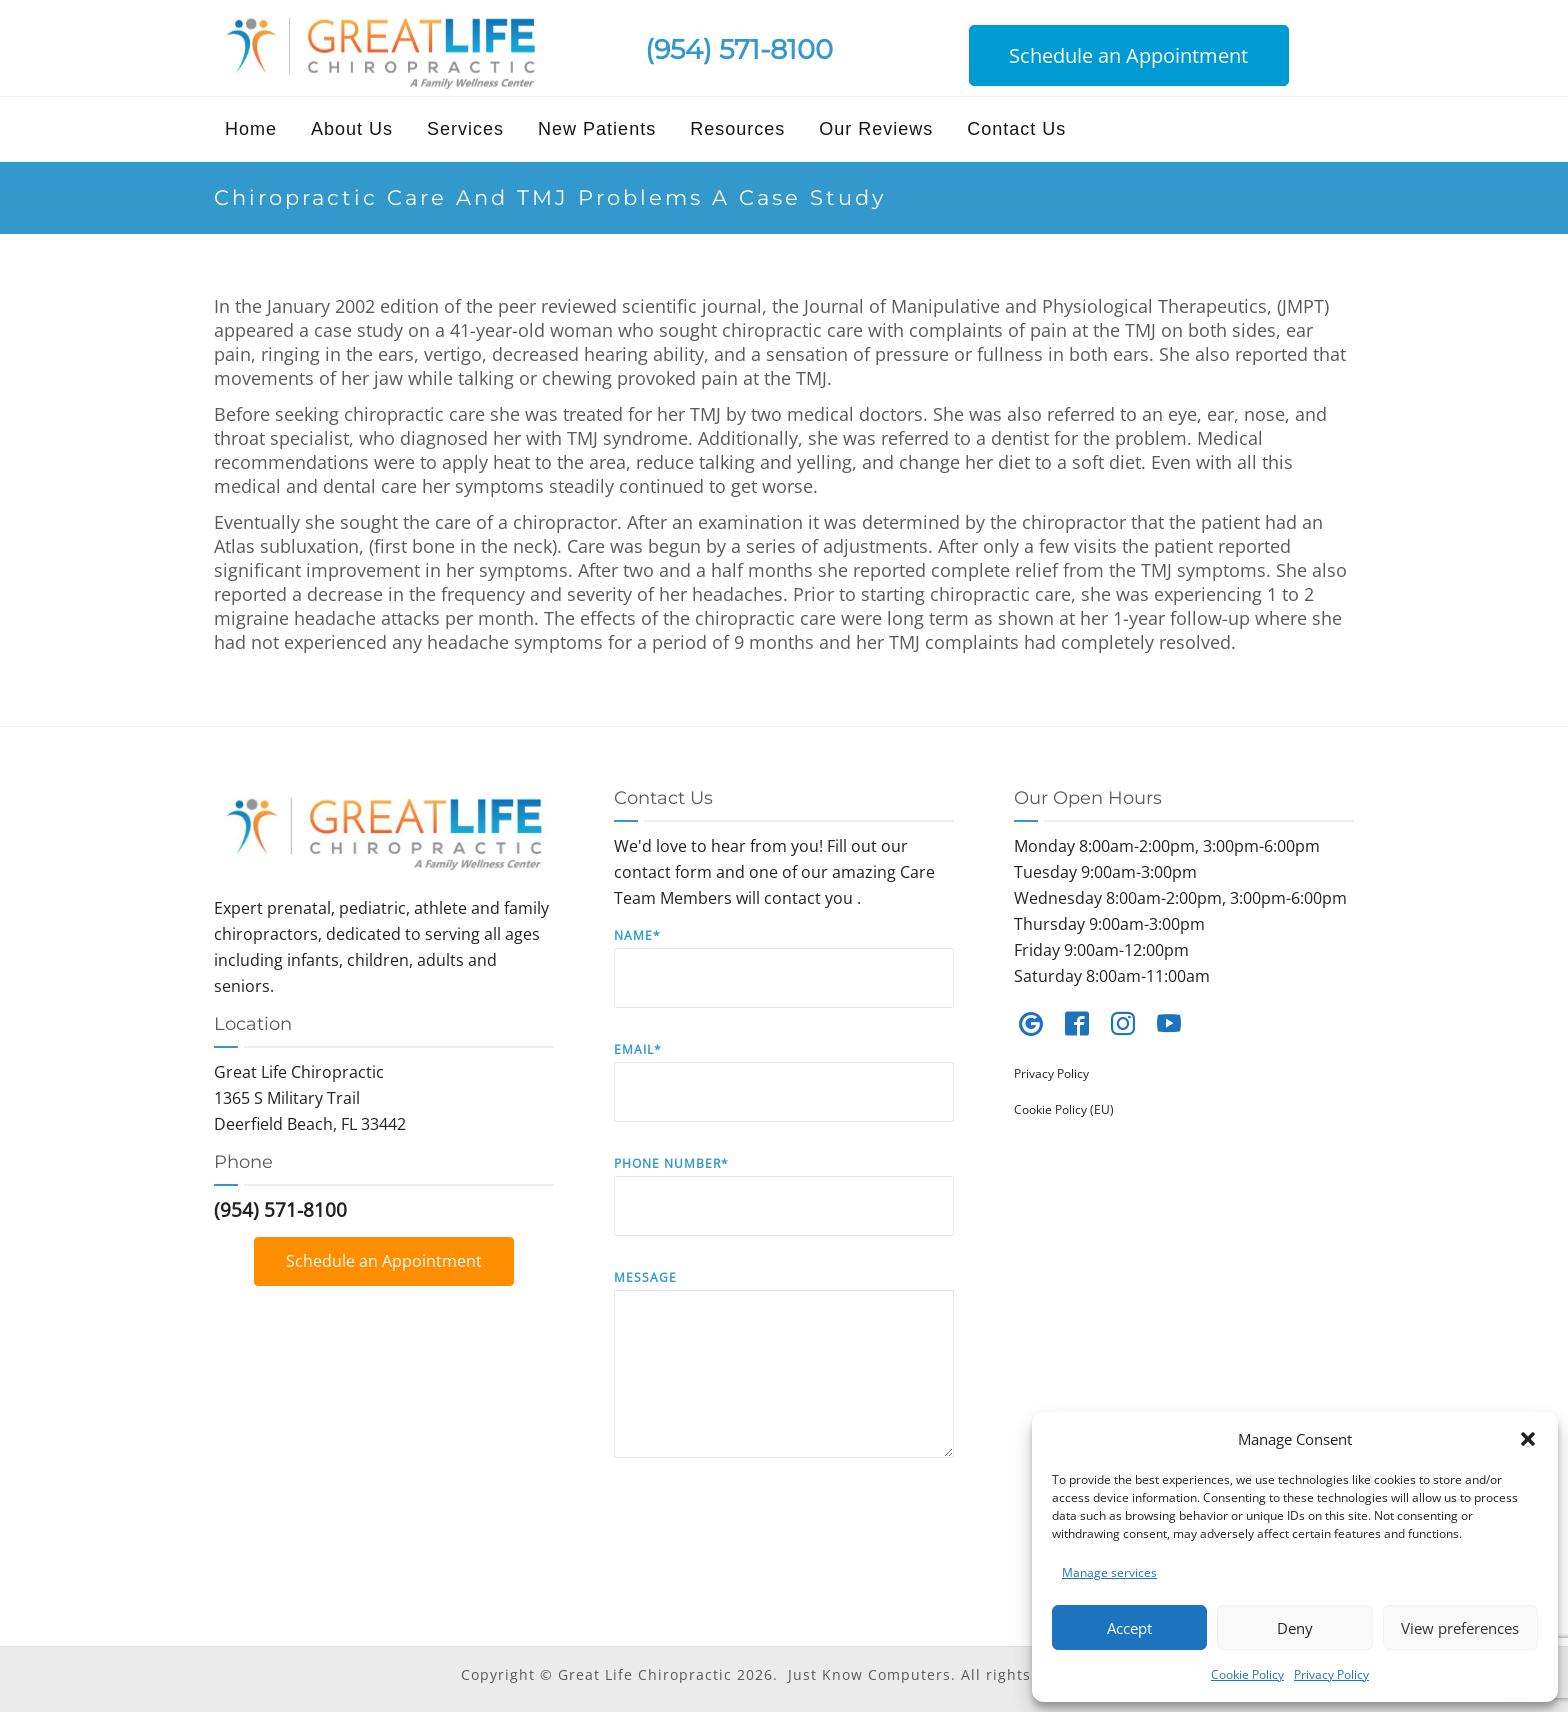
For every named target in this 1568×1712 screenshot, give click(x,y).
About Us (352, 129)
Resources (737, 129)
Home (251, 129)
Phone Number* (784, 1210)
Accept (1129, 1628)
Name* (784, 982)
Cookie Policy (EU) (1064, 1109)
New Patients (597, 129)
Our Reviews (876, 129)
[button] (1528, 1439)
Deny (1295, 1628)
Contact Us (1016, 129)
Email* (784, 1096)
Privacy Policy (1331, 1674)
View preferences (1460, 1628)
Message (784, 1378)
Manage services (1109, 1572)
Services (465, 129)
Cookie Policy (1247, 1674)
